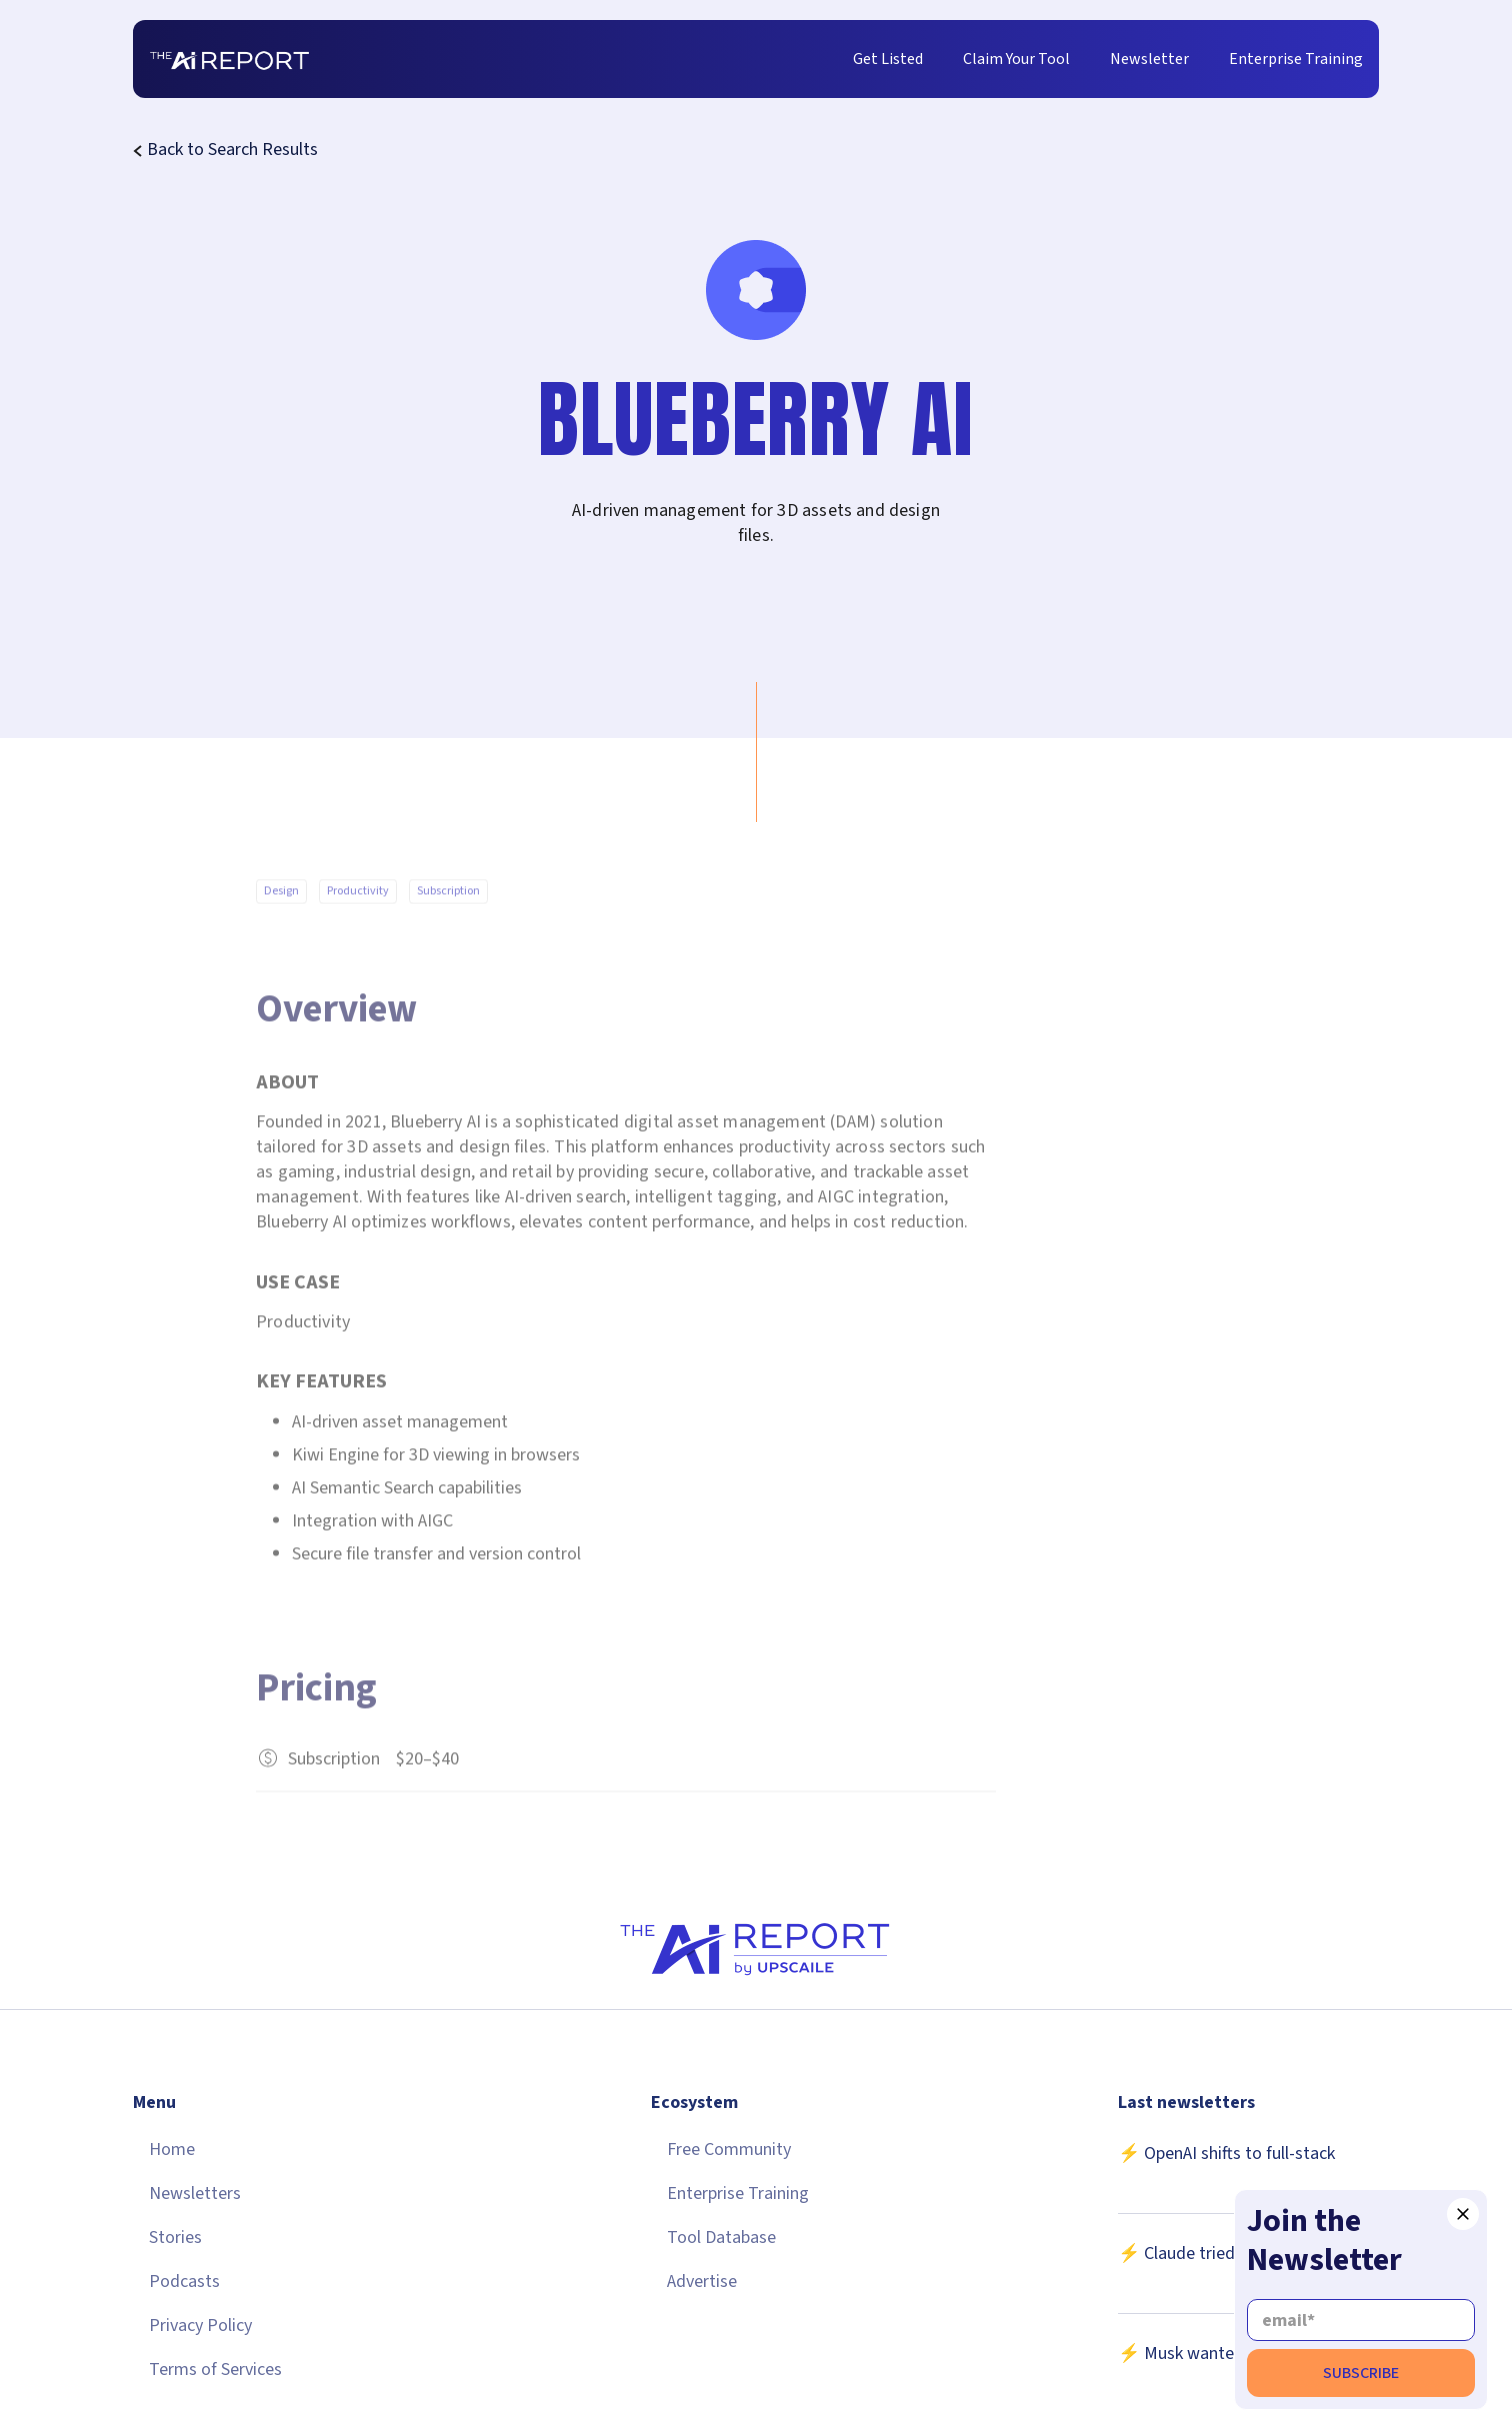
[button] (1463, 2214)
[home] (229, 59)
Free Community (729, 2150)
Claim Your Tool (1016, 59)
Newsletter (1149, 59)
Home (172, 2150)
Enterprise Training (1296, 59)
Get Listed (888, 59)
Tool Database (721, 2238)
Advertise (702, 2282)
